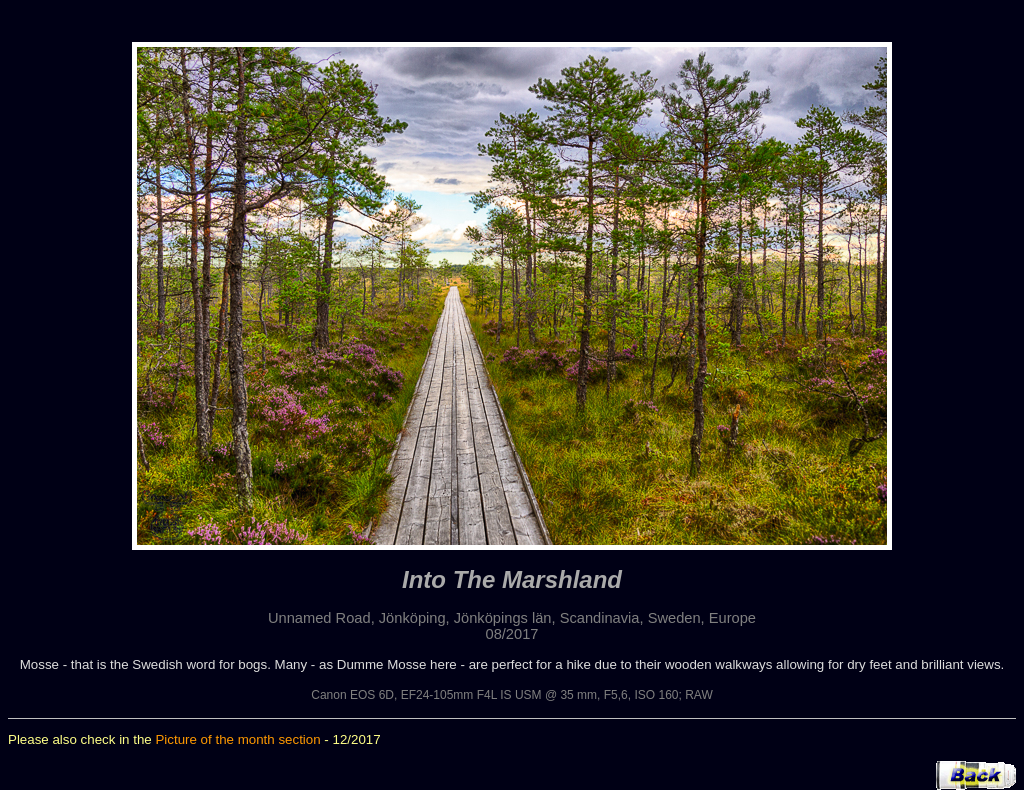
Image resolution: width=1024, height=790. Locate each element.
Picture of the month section (237, 739)
